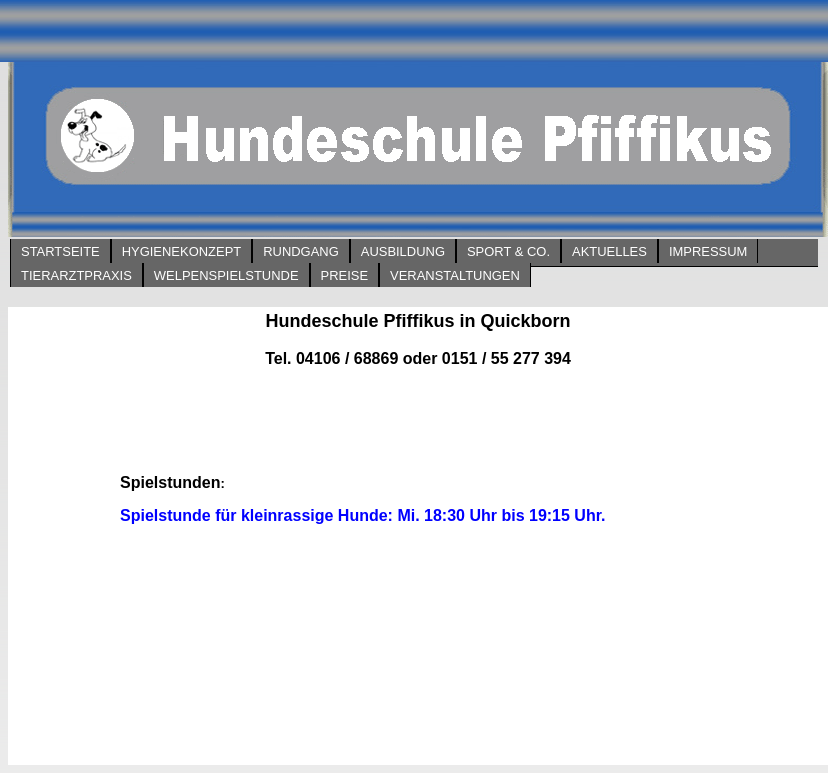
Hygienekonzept (181, 251)
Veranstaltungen (455, 275)
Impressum (708, 251)
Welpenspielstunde (226, 275)
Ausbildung (403, 251)
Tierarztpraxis (76, 275)
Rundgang (301, 251)
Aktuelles (609, 251)
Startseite (60, 251)
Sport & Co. (508, 251)
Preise (345, 275)
